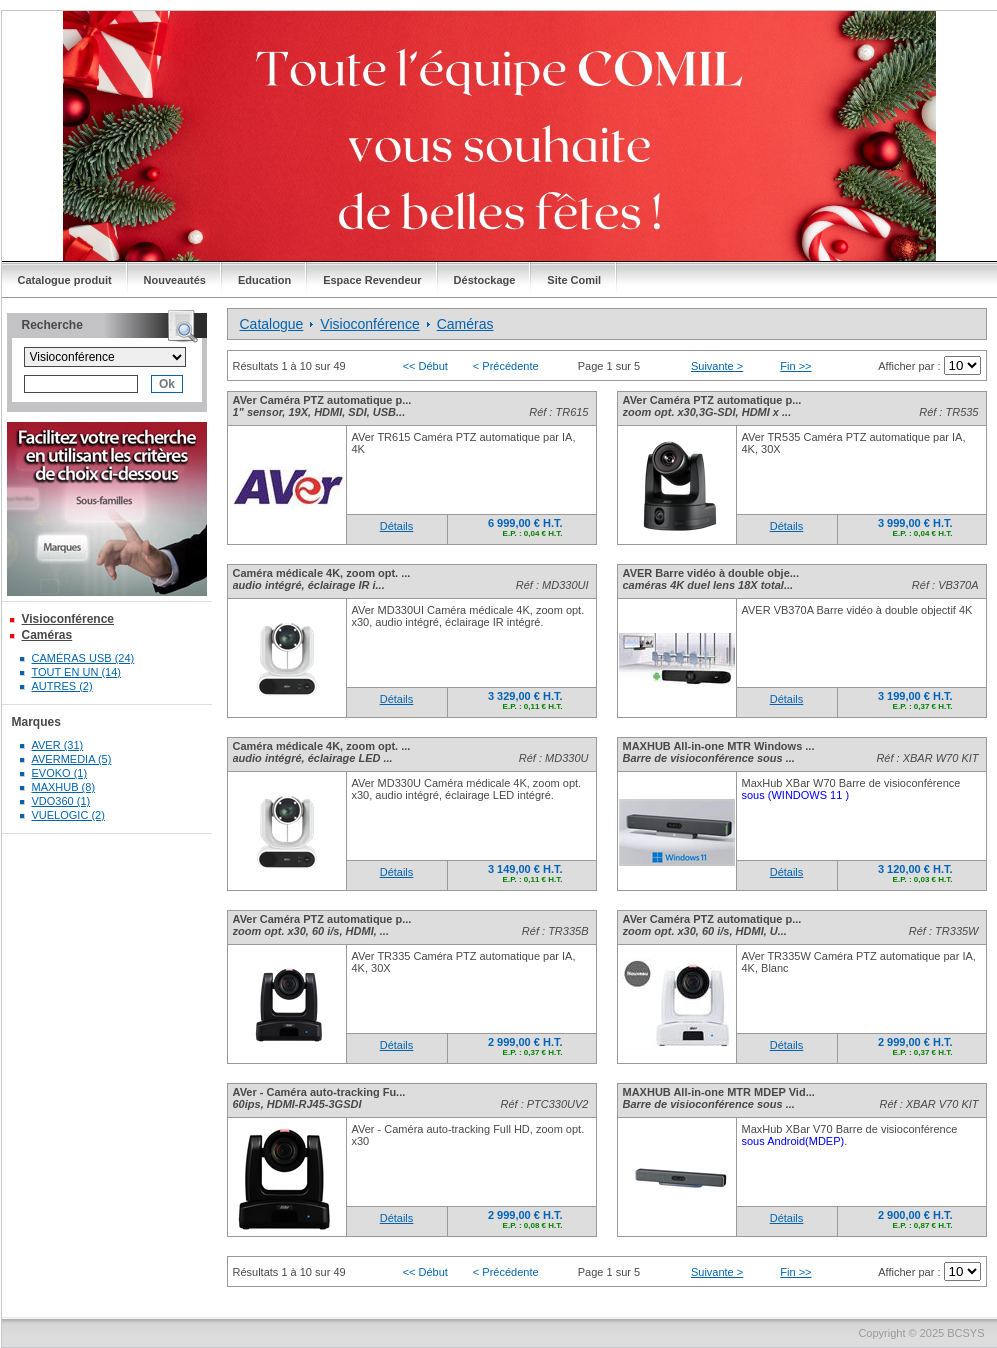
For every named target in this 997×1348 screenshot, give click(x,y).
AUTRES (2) (62, 686)
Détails (397, 526)
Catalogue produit (65, 280)
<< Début (425, 366)
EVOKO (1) (60, 773)
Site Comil (574, 280)
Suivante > (717, 366)
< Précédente (506, 366)
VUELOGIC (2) (68, 815)
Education (264, 280)
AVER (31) (58, 745)
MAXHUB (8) (64, 787)
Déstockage (485, 280)
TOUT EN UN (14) (76, 672)
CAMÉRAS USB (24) (83, 658)
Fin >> (795, 366)
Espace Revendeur (372, 280)
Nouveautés (175, 280)
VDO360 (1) (61, 801)
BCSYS (965, 1333)
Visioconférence (68, 619)
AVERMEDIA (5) (72, 759)
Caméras (47, 635)
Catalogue (272, 324)
